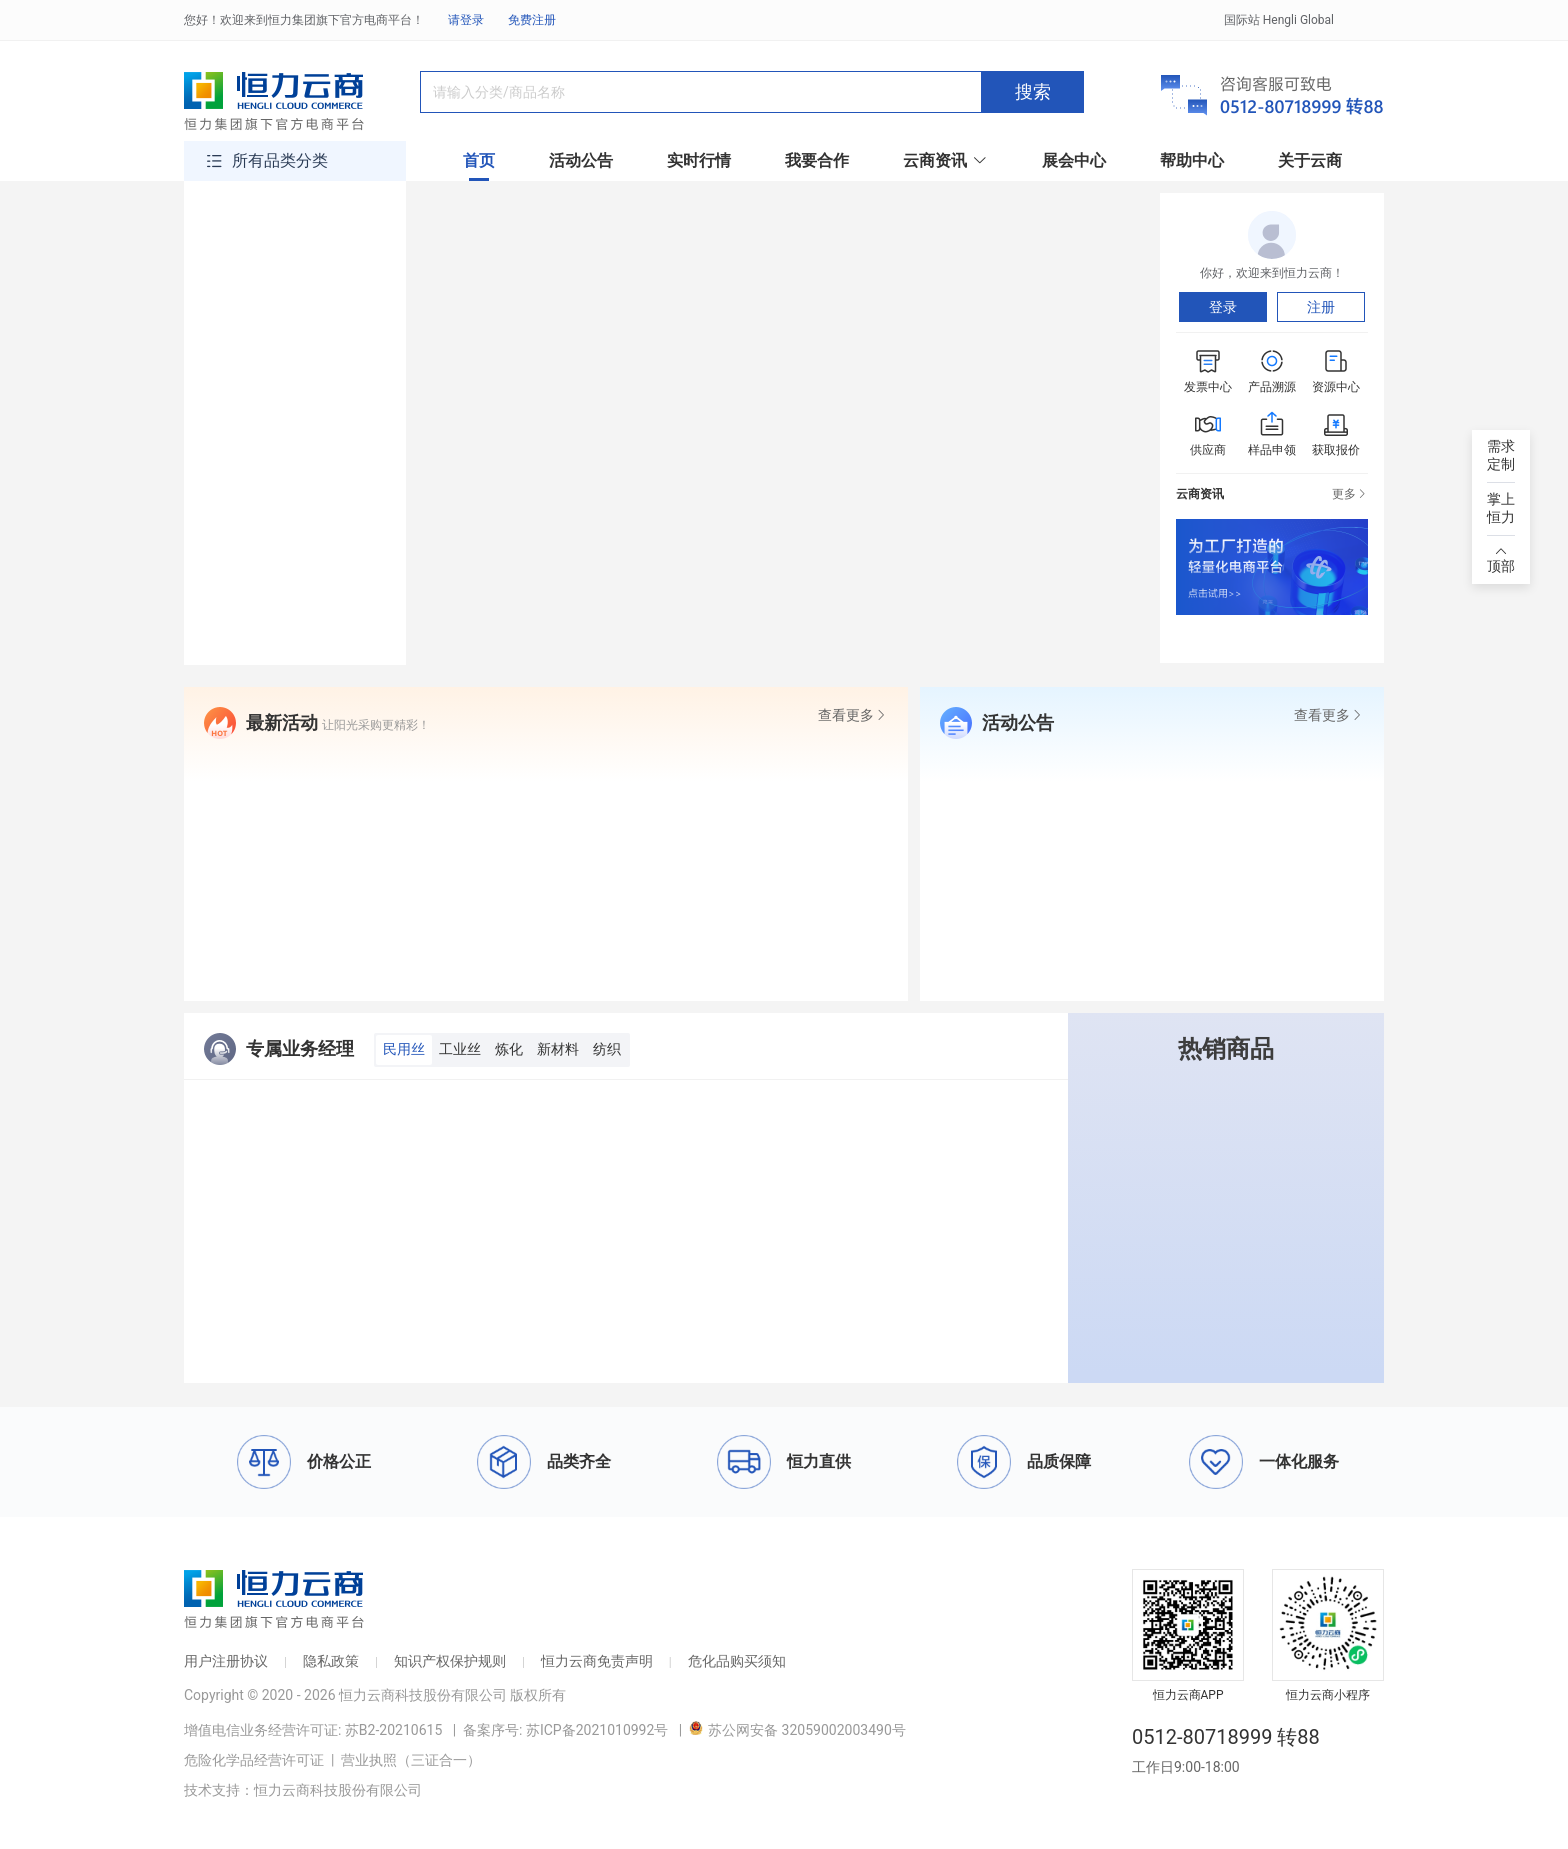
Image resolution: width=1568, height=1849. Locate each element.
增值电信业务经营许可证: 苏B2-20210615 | (323, 1730)
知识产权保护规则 (450, 1661)
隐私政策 (331, 1661)
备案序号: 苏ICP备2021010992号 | (576, 1730)
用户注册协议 (226, 1661)
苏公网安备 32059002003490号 (797, 1730)
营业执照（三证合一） (411, 1760)
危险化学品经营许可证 (254, 1760)
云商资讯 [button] (945, 160)
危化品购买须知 (737, 1661)
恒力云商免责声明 (597, 1661)
